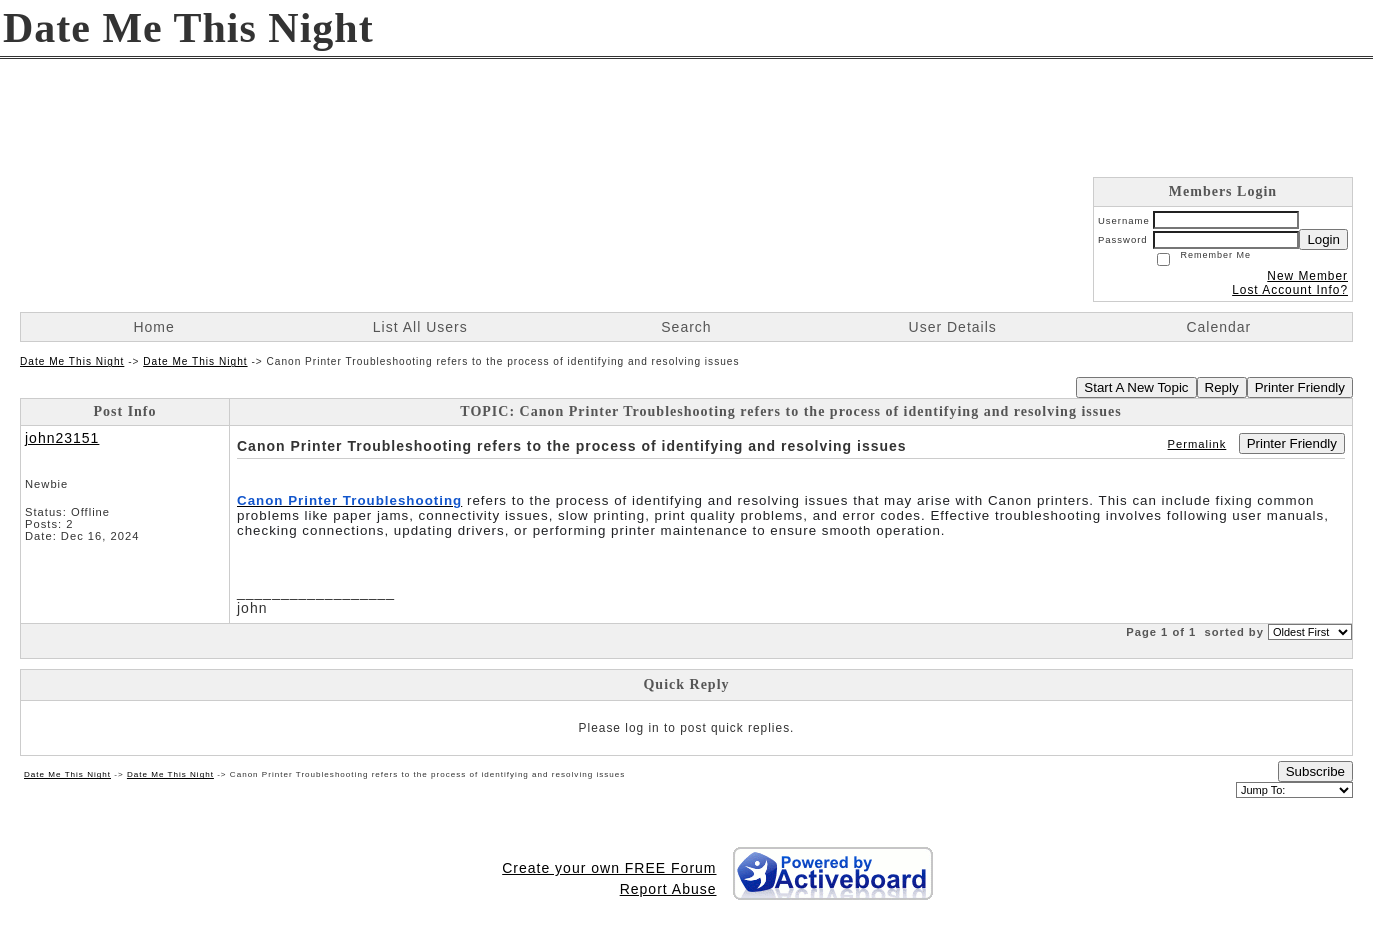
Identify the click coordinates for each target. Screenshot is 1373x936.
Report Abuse (668, 889)
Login (1323, 239)
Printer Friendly (1300, 387)
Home (153, 327)
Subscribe (1315, 771)
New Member (1307, 276)
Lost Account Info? (1290, 290)
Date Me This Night (72, 361)
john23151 (62, 438)
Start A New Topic (1136, 387)
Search (686, 327)
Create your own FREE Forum (609, 868)
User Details (953, 327)
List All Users (420, 327)
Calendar (1218, 327)
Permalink (1197, 444)
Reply (1222, 387)
